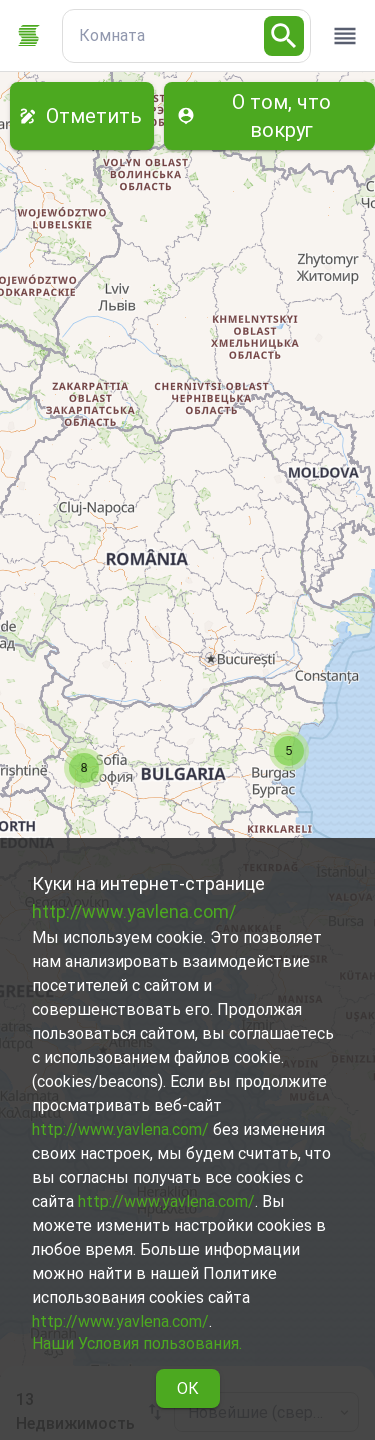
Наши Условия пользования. (137, 1343)
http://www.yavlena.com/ (134, 911)
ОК (188, 1388)
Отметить (82, 116)
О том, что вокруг (269, 116)
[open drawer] (345, 36)
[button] (289, 751)
